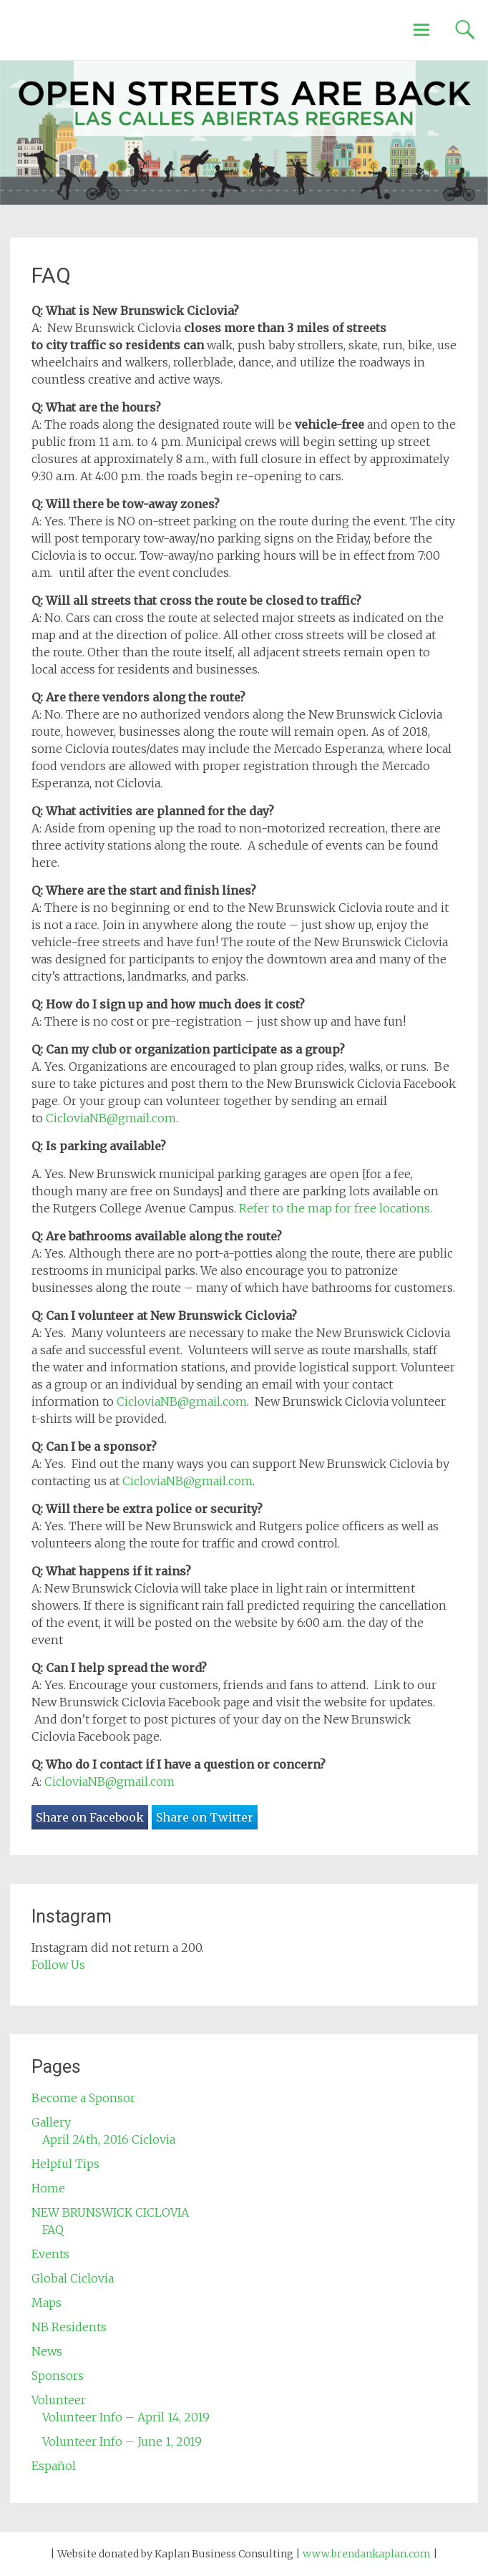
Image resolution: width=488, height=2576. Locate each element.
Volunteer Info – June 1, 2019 (122, 2441)
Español (53, 2466)
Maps (46, 2302)
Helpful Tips (65, 2164)
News (46, 2351)
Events (50, 2254)
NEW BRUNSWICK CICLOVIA (110, 2212)
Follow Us (58, 1965)
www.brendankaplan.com (367, 2553)
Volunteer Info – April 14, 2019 (126, 2417)
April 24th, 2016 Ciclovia (108, 2139)
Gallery (51, 2122)
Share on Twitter (204, 1817)
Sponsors (57, 2375)
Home (48, 2188)
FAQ (53, 2229)
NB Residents (69, 2327)
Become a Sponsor (83, 2098)
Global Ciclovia (72, 2278)
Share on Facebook (90, 1817)
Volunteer (58, 2400)
